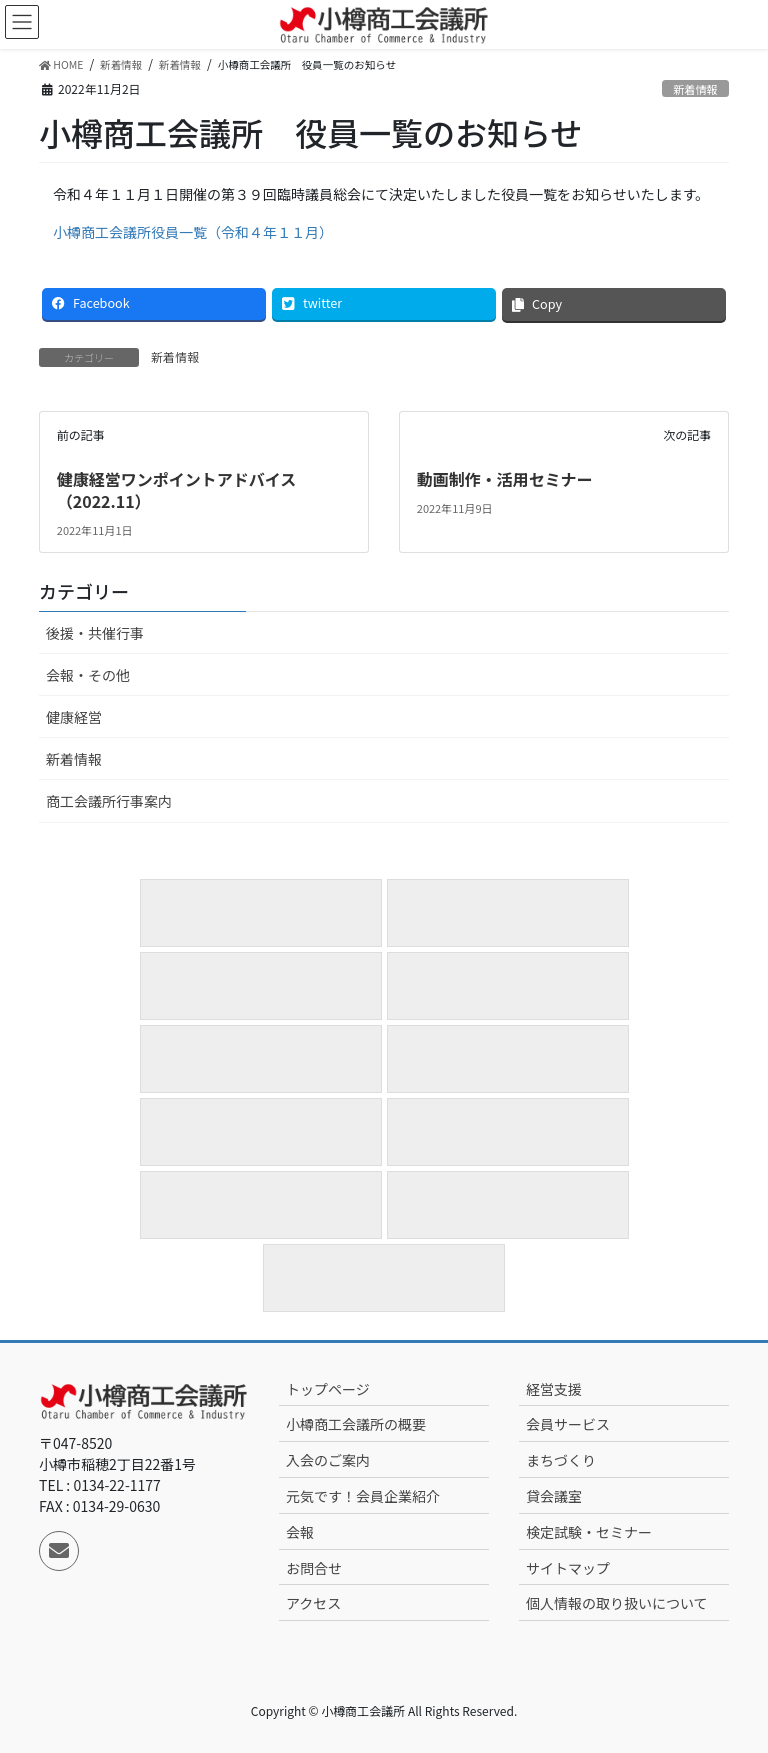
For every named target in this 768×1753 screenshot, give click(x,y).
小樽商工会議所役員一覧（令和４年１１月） (193, 232)
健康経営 (74, 717)
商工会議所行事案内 (109, 801)
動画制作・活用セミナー (505, 479)
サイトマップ (568, 1568)
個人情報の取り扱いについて (617, 1603)
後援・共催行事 (95, 633)
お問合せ (314, 1568)
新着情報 (695, 89)
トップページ (328, 1389)
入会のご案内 (328, 1460)
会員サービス (568, 1424)
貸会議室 (554, 1496)
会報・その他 (88, 675)
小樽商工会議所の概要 (356, 1424)
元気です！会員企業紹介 (363, 1496)
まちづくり (561, 1460)
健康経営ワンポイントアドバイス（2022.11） (177, 490)
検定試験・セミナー (589, 1532)
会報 (300, 1532)
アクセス (313, 1603)
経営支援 (554, 1389)
